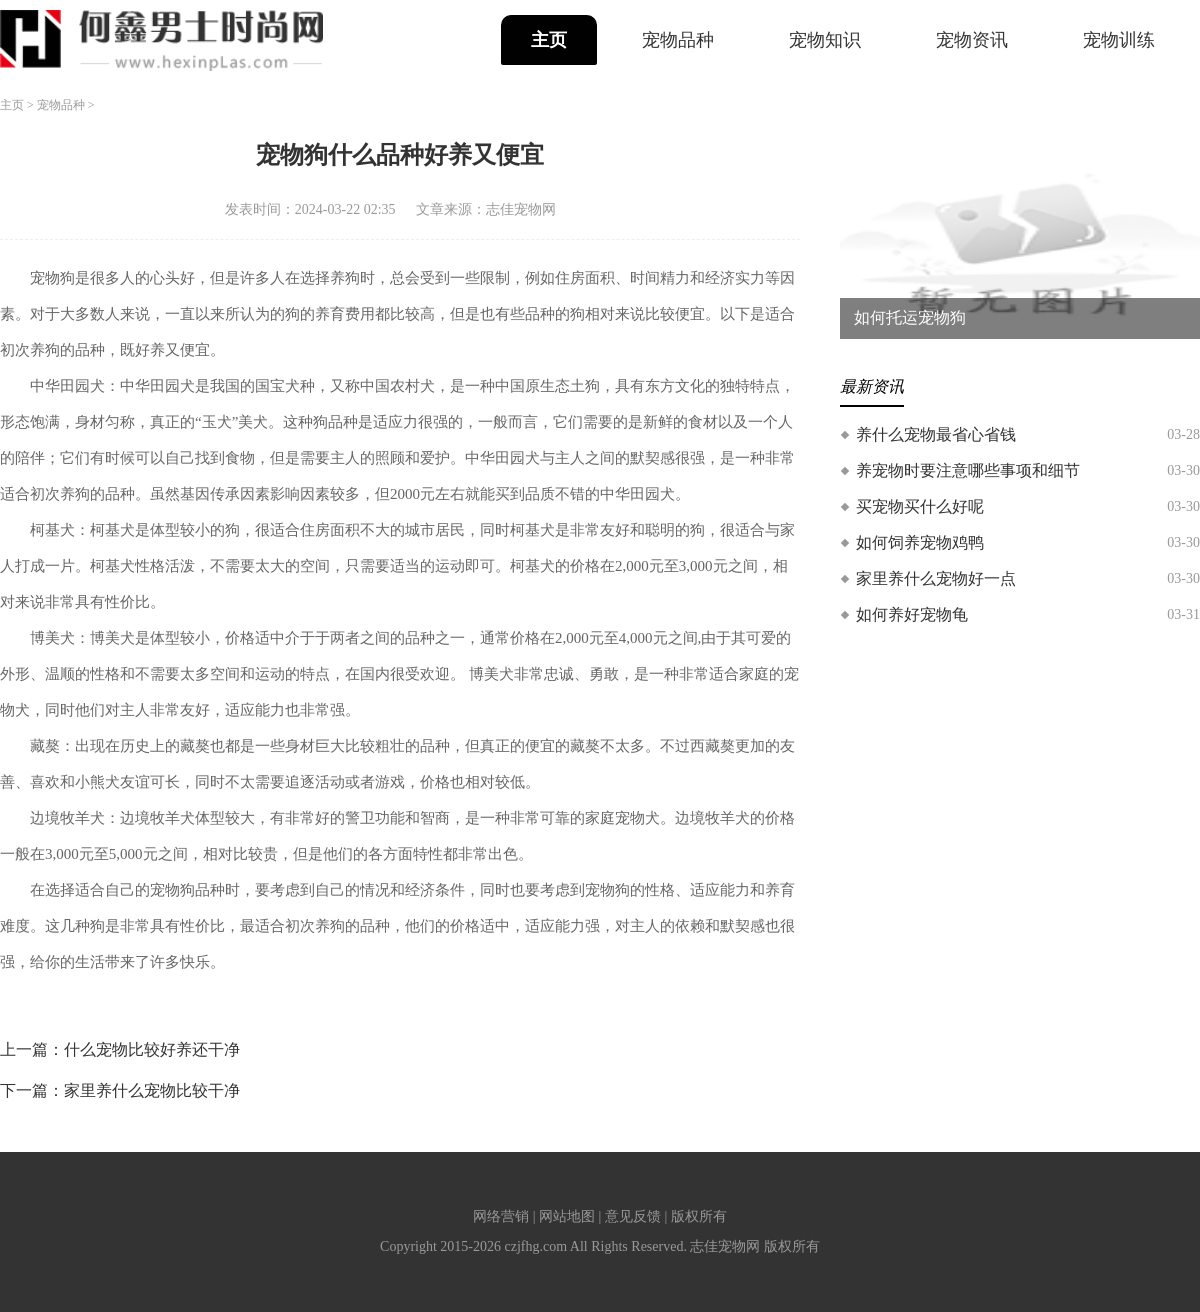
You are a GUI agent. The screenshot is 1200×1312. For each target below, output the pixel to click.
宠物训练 (1119, 40)
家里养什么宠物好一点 (936, 578)
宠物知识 (825, 40)
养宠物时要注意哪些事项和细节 (968, 470)
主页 (549, 40)
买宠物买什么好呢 (920, 506)
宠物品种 (678, 40)
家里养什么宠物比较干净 (152, 1090)
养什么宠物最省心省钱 (936, 434)
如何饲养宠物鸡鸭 (920, 542)
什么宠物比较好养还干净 (152, 1049)
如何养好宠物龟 (912, 614)
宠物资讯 (972, 40)
